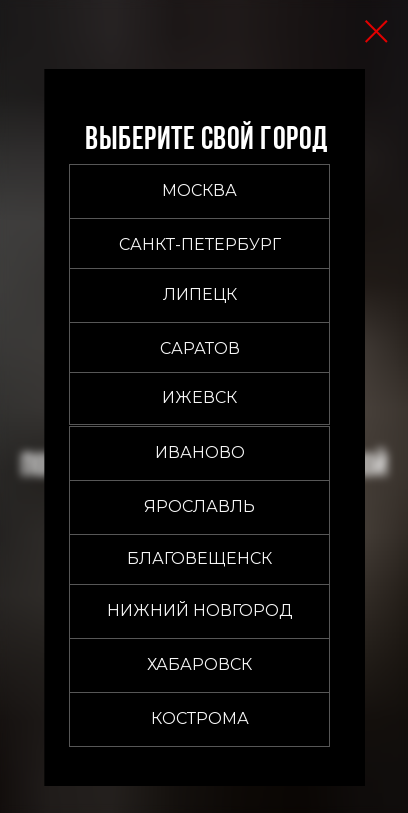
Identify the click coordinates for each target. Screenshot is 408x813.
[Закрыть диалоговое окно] (376, 31)
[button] (199, 191)
